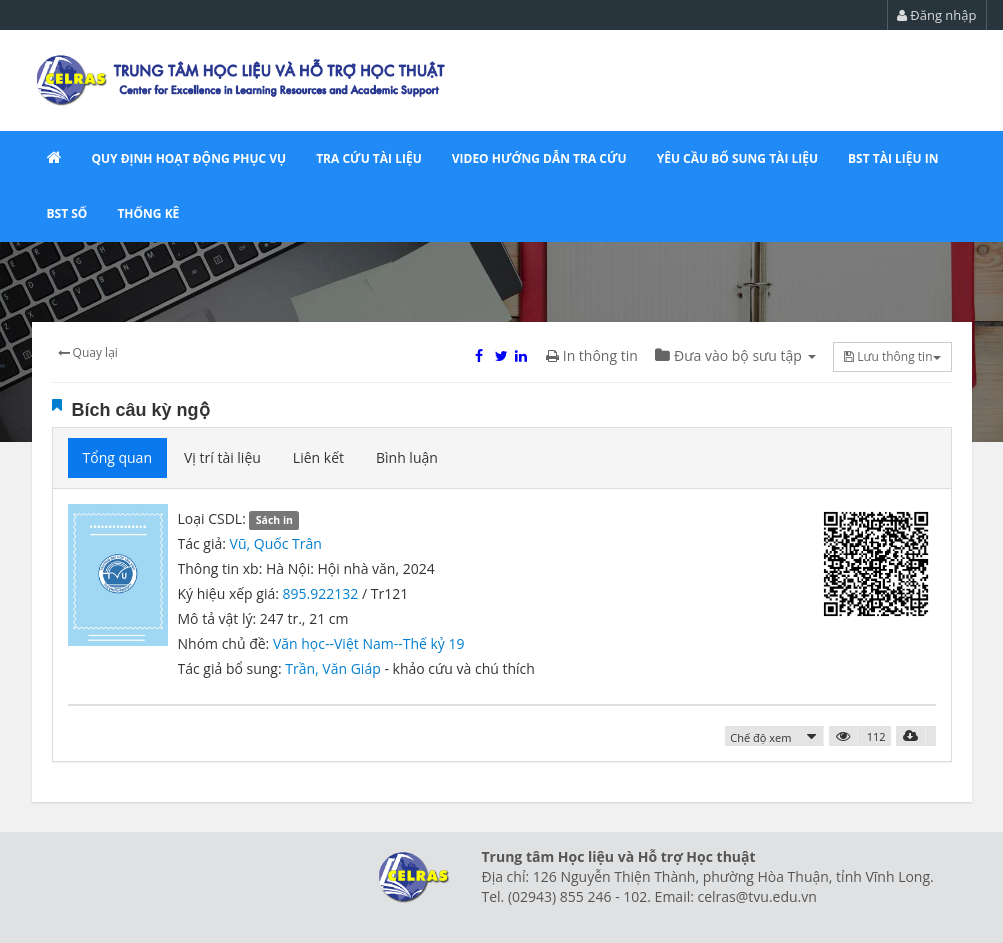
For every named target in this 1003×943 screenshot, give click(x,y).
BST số (67, 213)
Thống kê (148, 213)
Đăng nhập (937, 15)
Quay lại (88, 352)
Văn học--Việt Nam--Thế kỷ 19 (369, 643)
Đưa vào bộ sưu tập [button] (735, 355)
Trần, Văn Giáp (334, 668)
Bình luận (407, 457)
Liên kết (318, 457)
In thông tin (592, 355)
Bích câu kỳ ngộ (141, 410)
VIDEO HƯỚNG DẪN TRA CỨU (539, 158)
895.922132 (321, 593)
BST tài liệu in (893, 158)
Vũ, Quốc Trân (276, 543)
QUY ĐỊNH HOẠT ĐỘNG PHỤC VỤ (189, 158)
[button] (774, 736)
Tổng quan (117, 457)
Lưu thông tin (892, 356)
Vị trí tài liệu (222, 457)
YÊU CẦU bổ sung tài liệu (737, 158)
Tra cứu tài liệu (369, 158)
